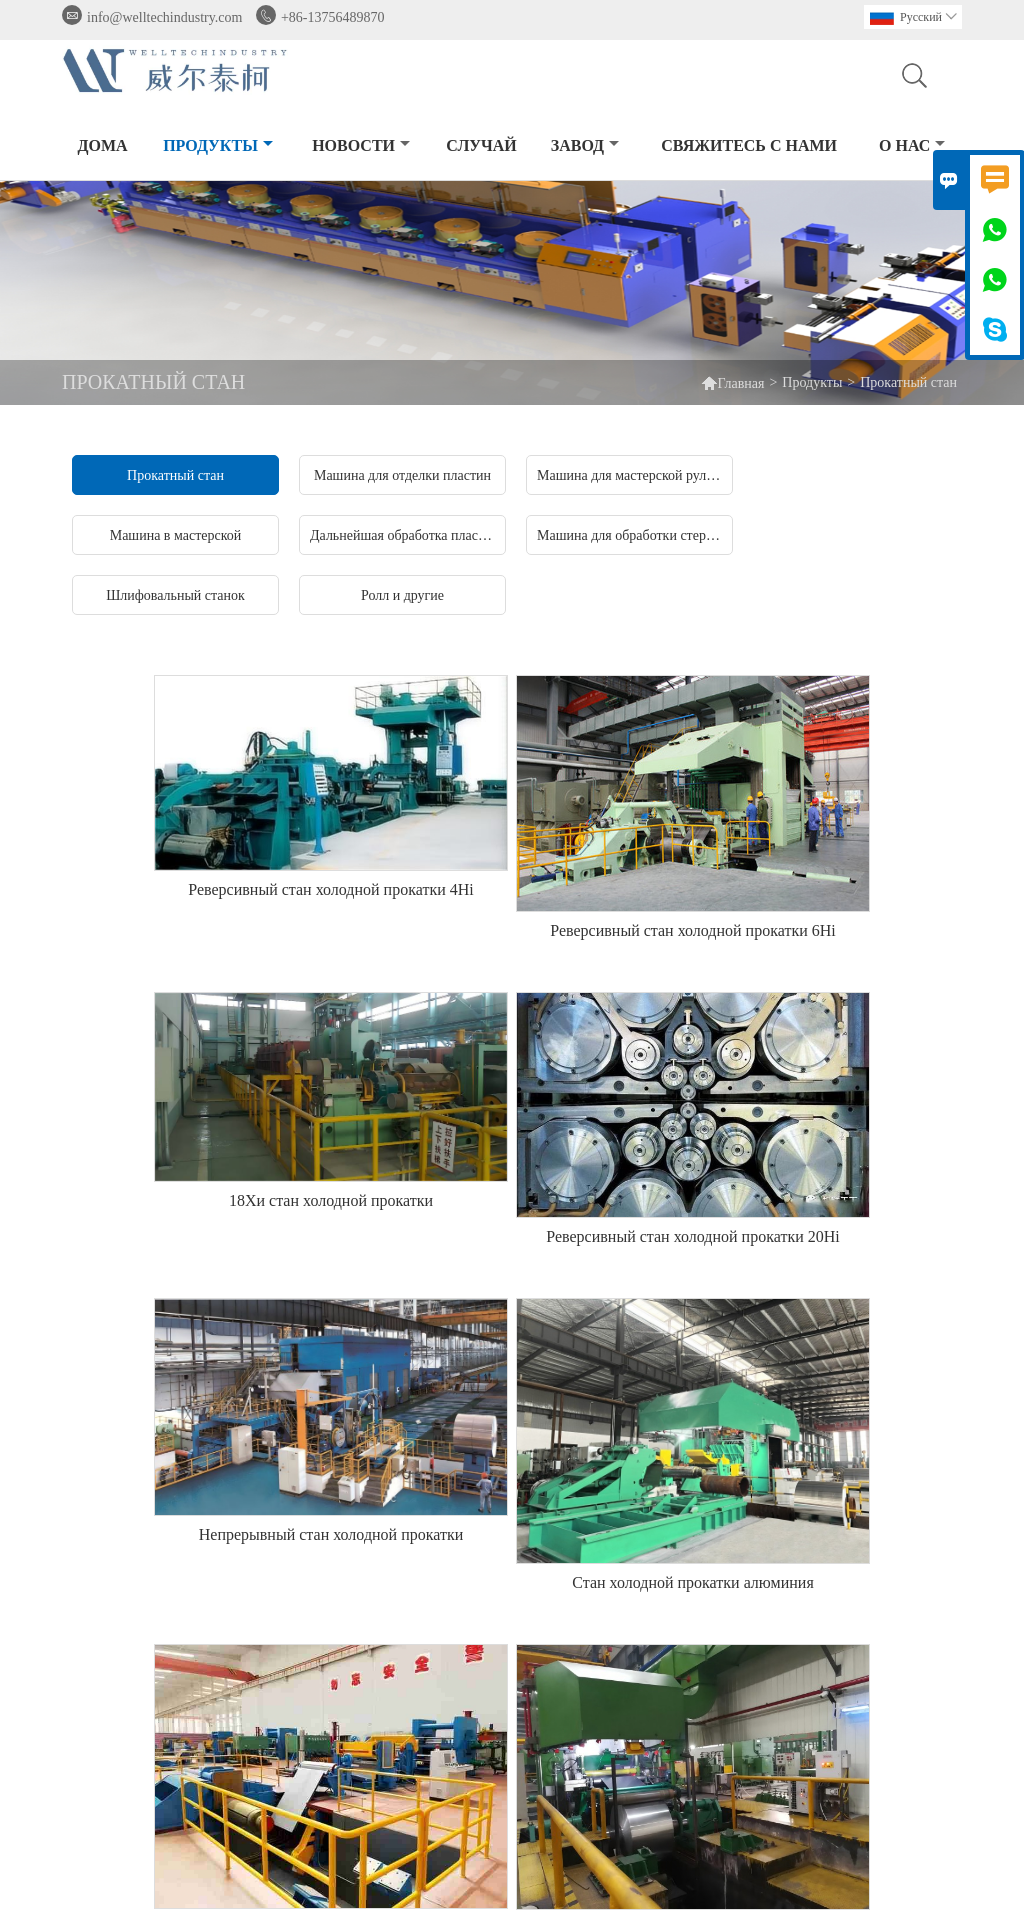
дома (102, 145)
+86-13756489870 (333, 17)
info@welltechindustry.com (164, 17)
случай (481, 145)
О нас (912, 145)
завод (585, 145)
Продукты (218, 145)
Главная (732, 382)
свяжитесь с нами (749, 145)
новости (361, 145)
